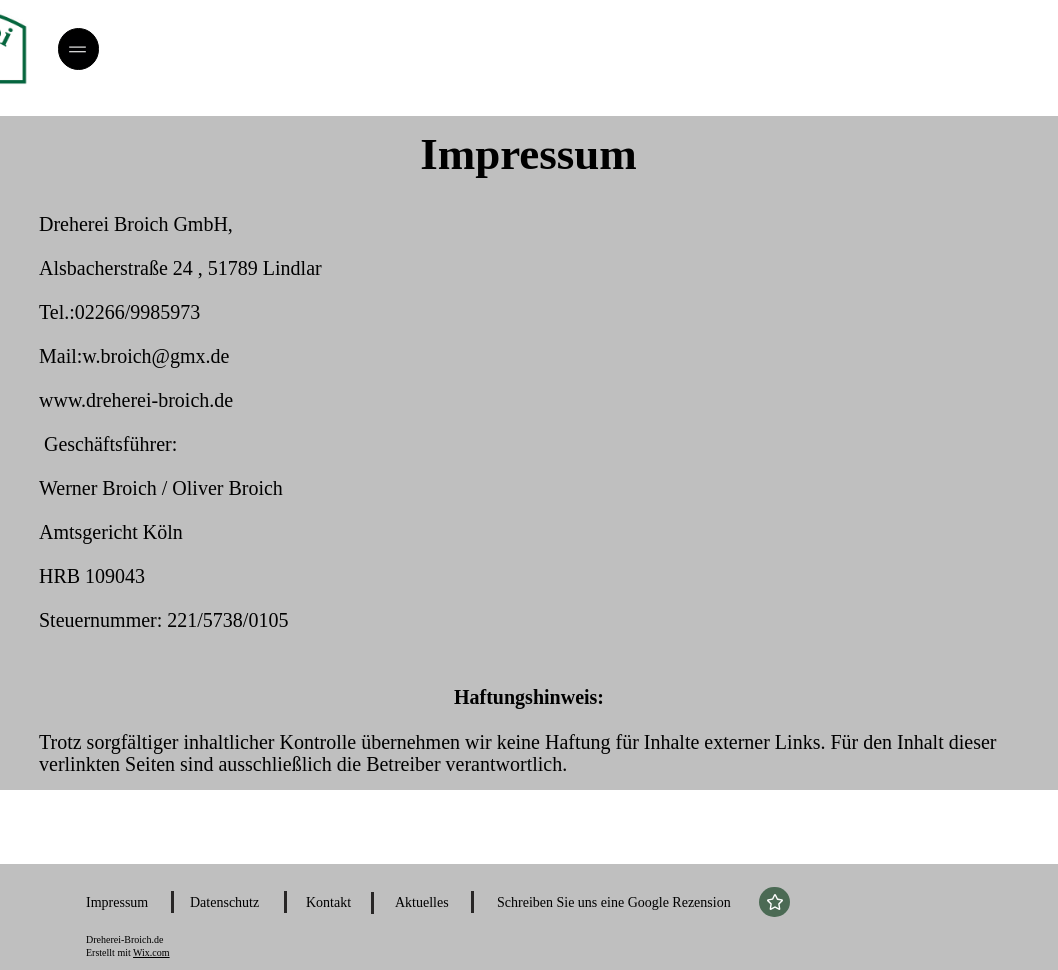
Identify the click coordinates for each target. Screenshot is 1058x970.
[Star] (774, 902)
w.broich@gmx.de (155, 356)
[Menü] (78, 49)
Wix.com (151, 952)
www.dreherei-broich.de (136, 400)
